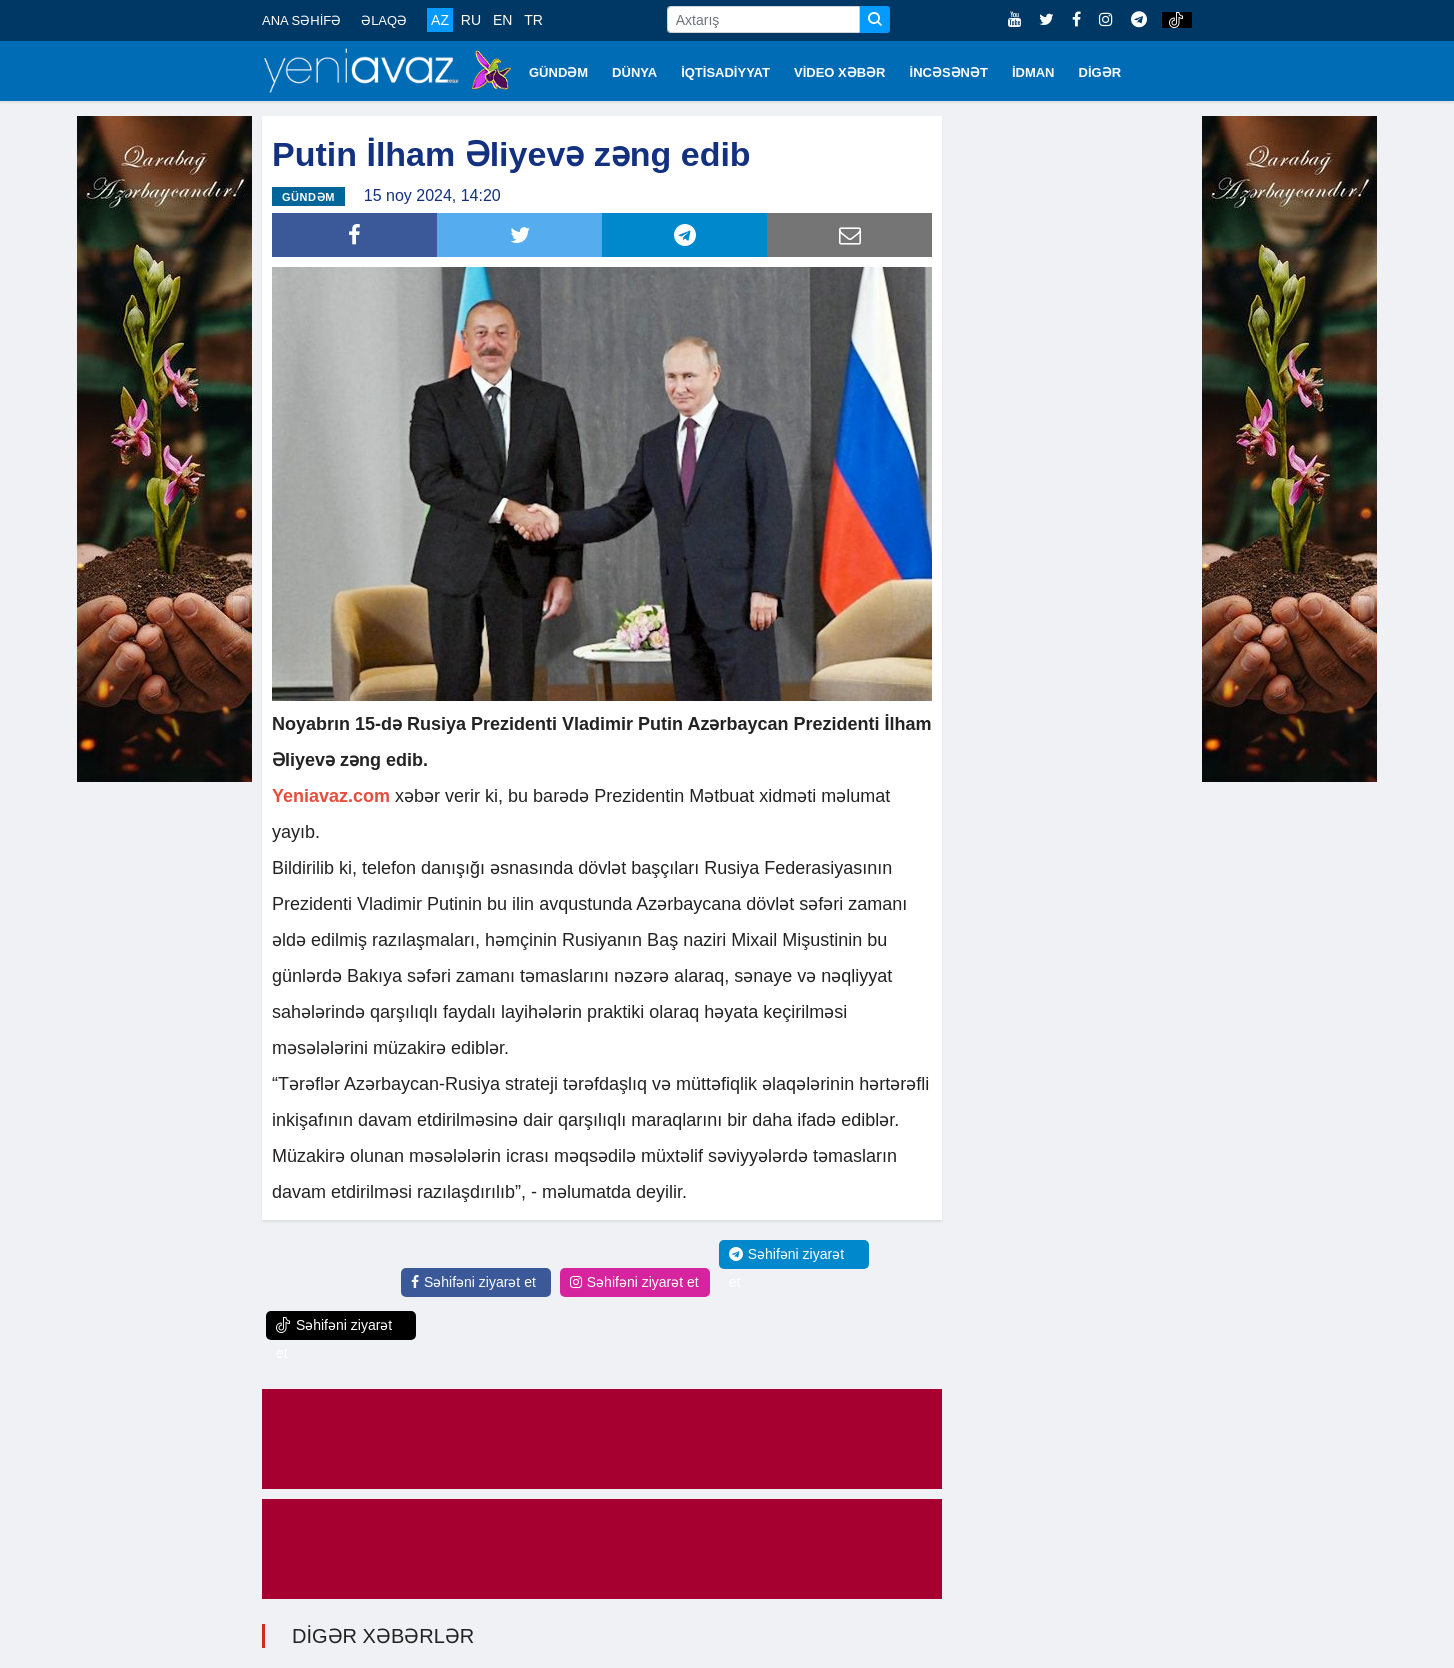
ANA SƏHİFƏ (301, 20)
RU (471, 20)
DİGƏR (1100, 72)
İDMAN (1033, 72)
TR (533, 20)
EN (502, 20)
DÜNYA (634, 72)
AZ (440, 20)
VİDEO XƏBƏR (840, 72)
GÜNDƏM (558, 72)
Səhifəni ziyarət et (473, 1282)
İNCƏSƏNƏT (949, 72)
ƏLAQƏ (384, 20)
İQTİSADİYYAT (725, 72)
